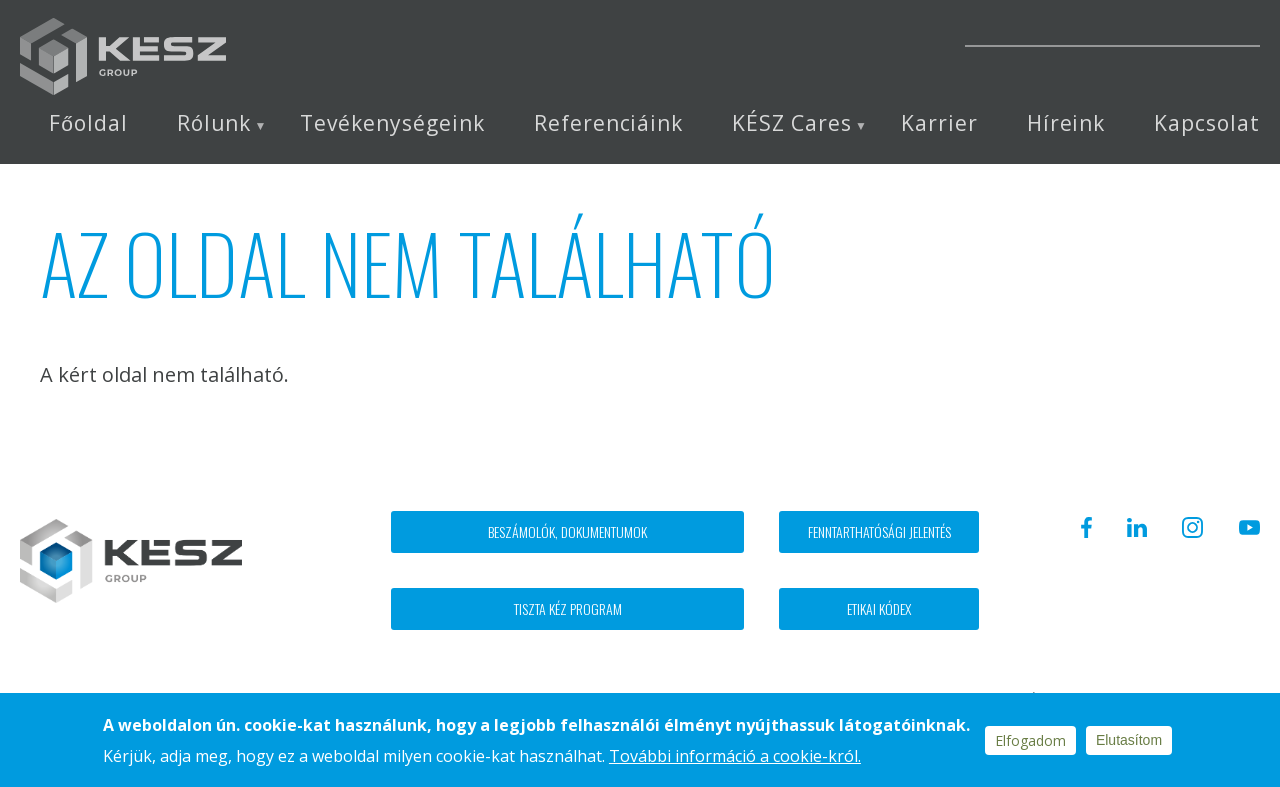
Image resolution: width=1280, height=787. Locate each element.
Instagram (842, 31)
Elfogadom (1030, 740)
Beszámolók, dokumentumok (567, 531)
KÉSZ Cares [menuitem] (792, 123)
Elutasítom (1129, 740)
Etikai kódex (879, 608)
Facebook (736, 31)
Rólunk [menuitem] (214, 123)
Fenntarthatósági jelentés (879, 531)
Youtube (899, 31)
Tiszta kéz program (568, 608)
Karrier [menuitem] (939, 123)
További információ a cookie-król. (735, 756)
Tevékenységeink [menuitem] (392, 123)
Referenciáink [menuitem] (608, 123)
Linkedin (787, 31)
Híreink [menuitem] (1066, 123)
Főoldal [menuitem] (88, 123)
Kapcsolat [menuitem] (1207, 123)
